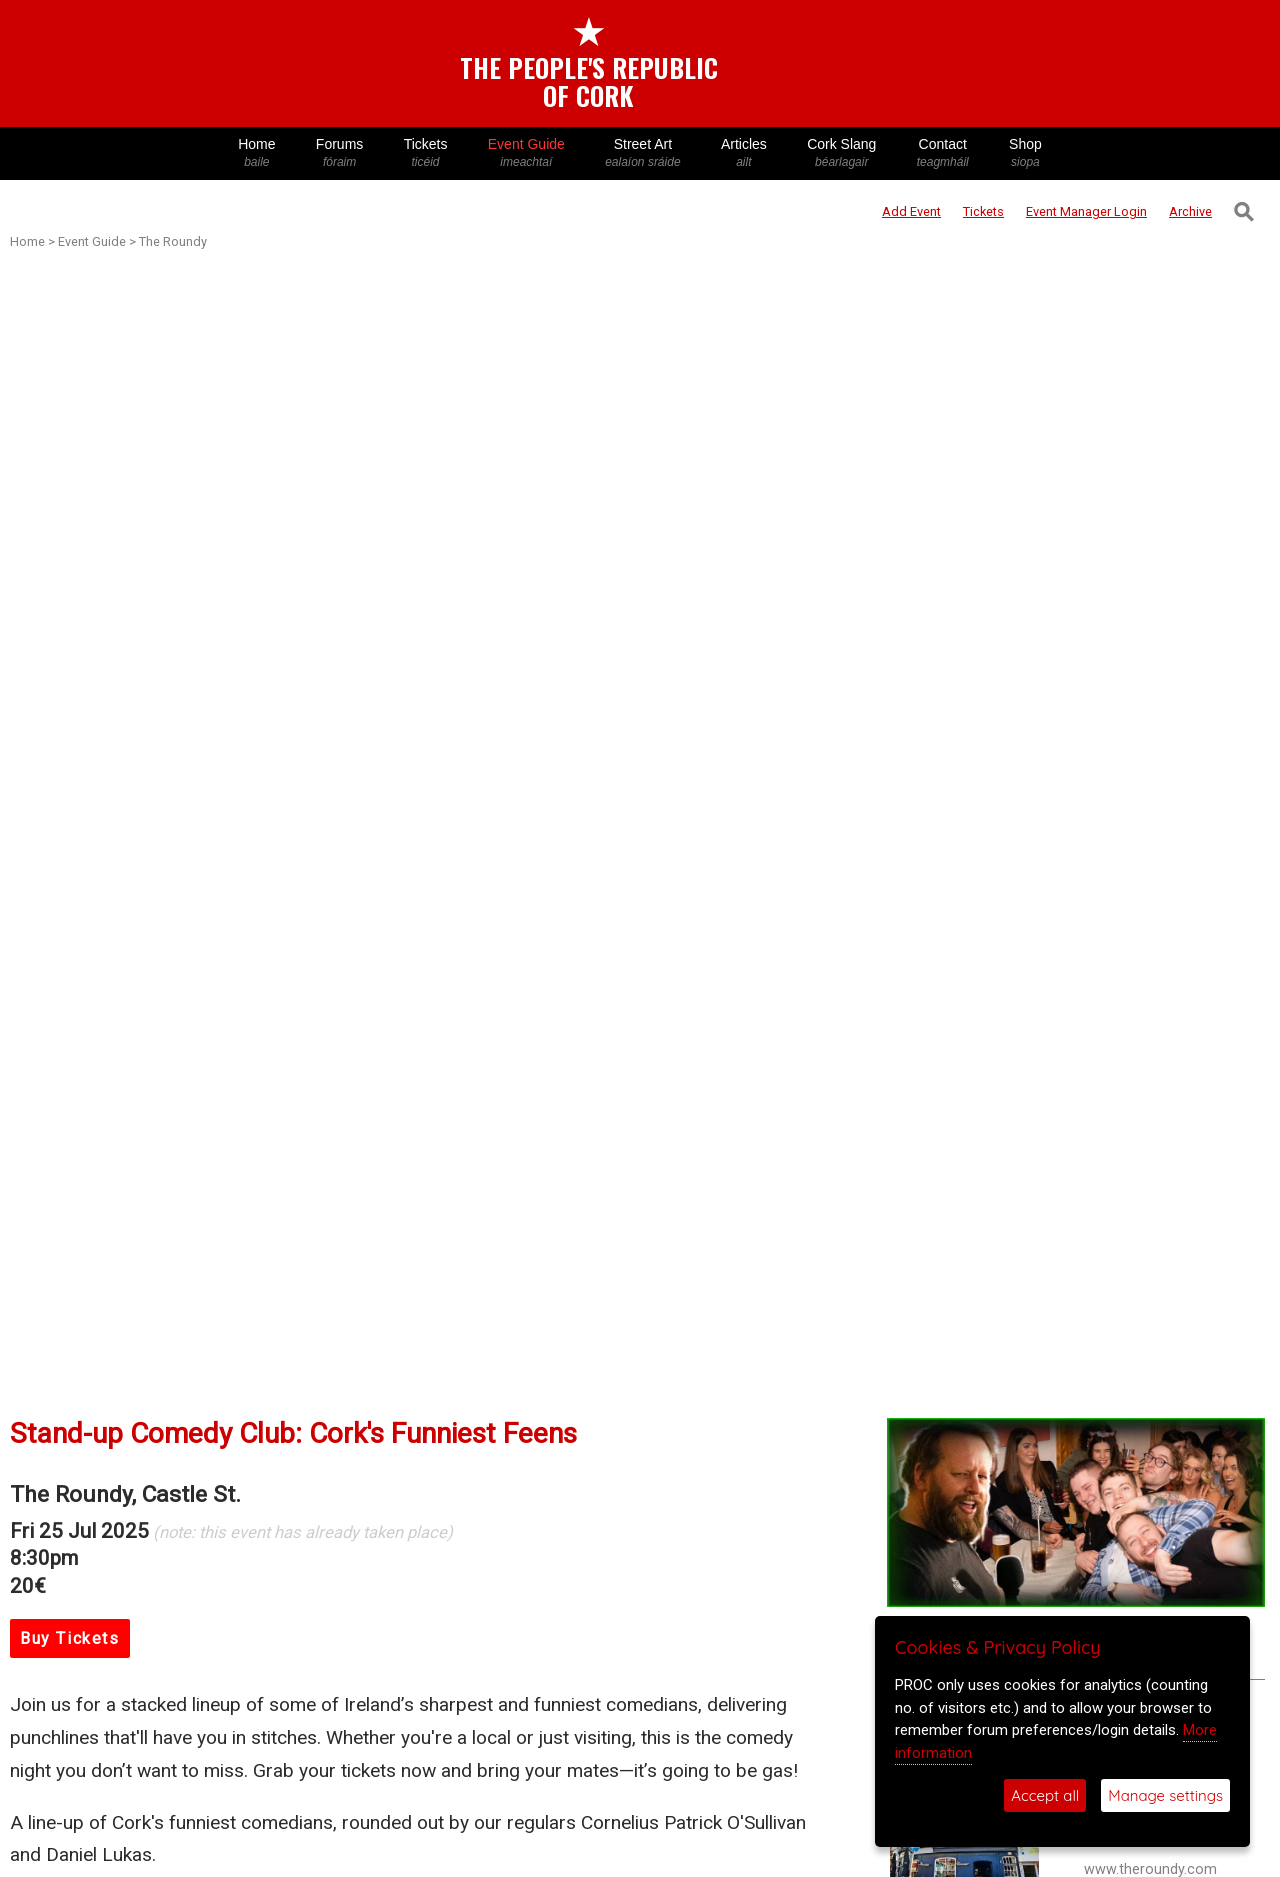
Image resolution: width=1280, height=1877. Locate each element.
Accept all (1045, 1795)
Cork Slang (842, 153)
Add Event (911, 211)
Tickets (425, 153)
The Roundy (173, 241)
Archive (1190, 211)
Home (257, 153)
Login (1086, 211)
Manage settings (1165, 1795)
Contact (943, 153)
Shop (1025, 153)
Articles (744, 153)
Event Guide (526, 153)
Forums (340, 153)
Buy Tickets (70, 1638)
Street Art (643, 153)
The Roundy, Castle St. (125, 1494)
